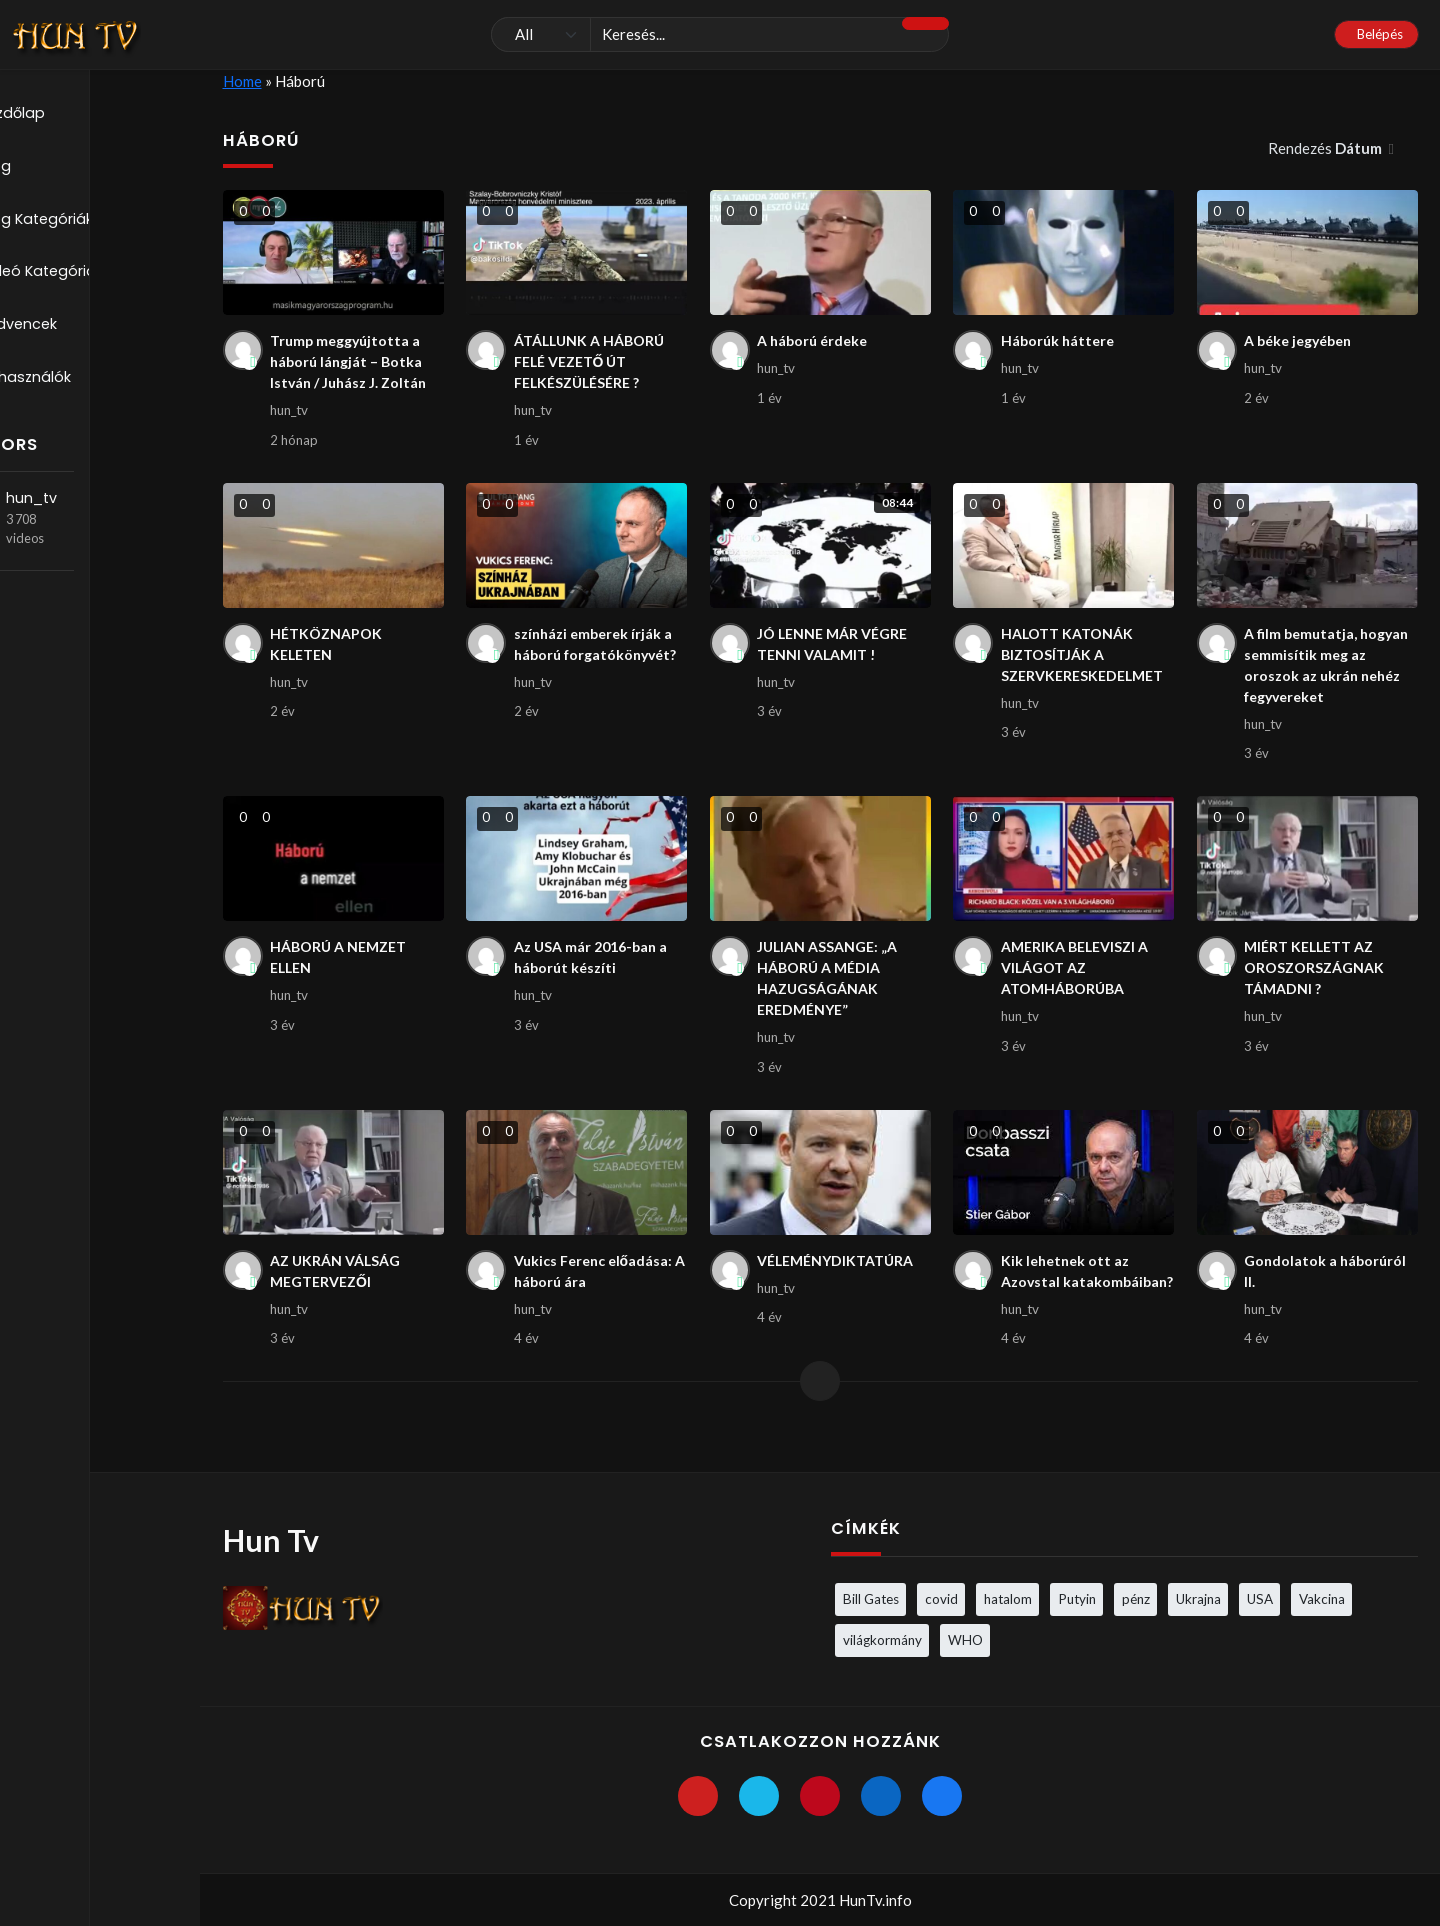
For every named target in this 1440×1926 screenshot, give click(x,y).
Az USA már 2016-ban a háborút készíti (595, 970)
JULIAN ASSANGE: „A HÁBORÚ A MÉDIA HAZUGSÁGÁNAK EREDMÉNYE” (831, 993)
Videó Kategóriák (93, 276)
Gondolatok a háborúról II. (1327, 1290)
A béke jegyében (1303, 341)
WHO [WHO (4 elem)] (965, 1639)
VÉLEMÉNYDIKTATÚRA (841, 1279)
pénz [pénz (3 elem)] (1136, 1598)
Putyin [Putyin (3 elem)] (1077, 1598)
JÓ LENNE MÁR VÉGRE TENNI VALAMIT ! (836, 650)
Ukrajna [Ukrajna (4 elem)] (1198, 1598)
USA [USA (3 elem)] (1260, 1598)
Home (242, 81)
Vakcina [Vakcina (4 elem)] (1322, 1598)
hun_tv (94, 506)
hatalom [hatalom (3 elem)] (1008, 1598)
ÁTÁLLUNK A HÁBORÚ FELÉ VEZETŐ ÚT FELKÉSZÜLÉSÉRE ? (594, 363)
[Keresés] (720, 35)
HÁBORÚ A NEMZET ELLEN (342, 970)
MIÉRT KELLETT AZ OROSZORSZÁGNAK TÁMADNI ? (1316, 981)
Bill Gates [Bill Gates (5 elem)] (871, 1598)
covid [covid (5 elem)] (941, 1598)
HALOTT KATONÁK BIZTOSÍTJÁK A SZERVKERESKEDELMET (1087, 661)
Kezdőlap (64, 114)
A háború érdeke (815, 341)
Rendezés (1326, 148)
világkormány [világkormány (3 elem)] (882, 1639)
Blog (45, 168)
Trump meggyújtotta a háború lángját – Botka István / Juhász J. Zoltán (352, 363)
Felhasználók (76, 384)
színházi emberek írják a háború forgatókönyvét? (600, 650)
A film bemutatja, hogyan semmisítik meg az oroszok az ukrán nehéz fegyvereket (1330, 673)
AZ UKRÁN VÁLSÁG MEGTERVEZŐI (339, 1290)
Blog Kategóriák (87, 222)
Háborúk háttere (1060, 341)
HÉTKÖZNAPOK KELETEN (328, 650)
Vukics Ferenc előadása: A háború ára (598, 1290)
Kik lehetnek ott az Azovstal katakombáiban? (1068, 1301)
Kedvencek (70, 330)
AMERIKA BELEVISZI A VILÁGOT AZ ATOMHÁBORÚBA (1080, 981)
